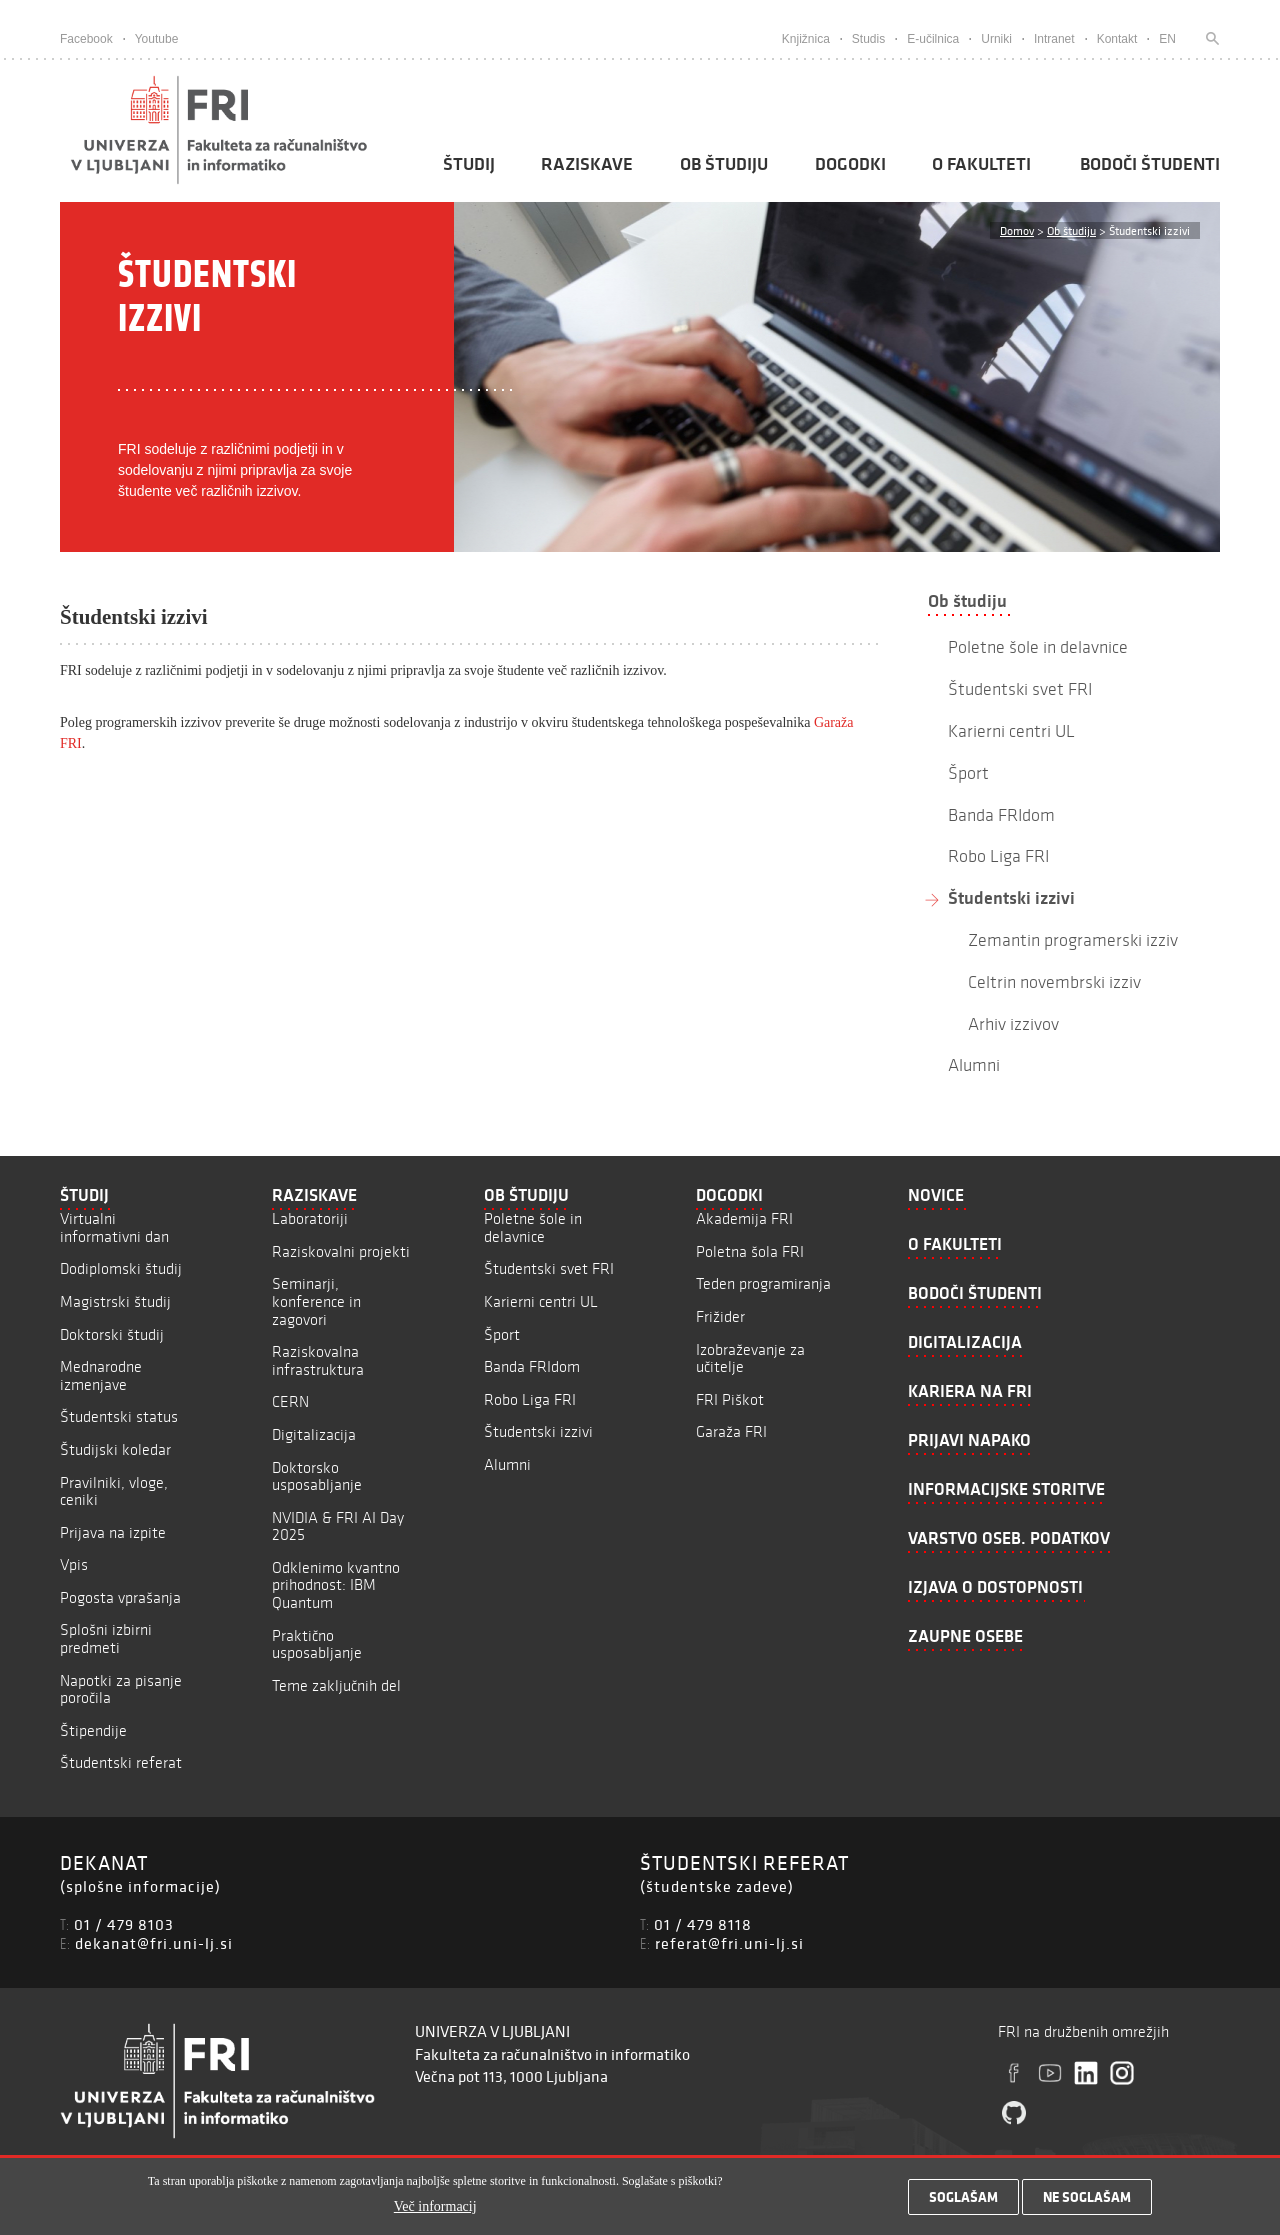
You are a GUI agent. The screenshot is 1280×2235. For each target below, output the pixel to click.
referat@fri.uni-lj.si (729, 1943)
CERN (290, 1401)
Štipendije (93, 1730)
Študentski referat (121, 1762)
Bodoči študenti (1150, 164)
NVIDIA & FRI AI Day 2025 (338, 1526)
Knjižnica (806, 39)
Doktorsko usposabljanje (317, 1476)
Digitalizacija (314, 1434)
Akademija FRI (744, 1218)
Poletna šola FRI (750, 1251)
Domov (1017, 230)
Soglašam (963, 2202)
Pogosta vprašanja (120, 1597)
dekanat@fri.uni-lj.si (154, 1943)
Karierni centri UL (541, 1301)
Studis (868, 39)
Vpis (74, 1564)
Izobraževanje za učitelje (750, 1358)
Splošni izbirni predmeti (106, 1638)
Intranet (1054, 39)
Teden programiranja (763, 1283)
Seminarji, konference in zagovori (316, 1301)
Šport (502, 1334)
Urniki (996, 39)
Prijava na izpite (113, 1532)
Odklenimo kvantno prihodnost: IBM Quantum (336, 1585)
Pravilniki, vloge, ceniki (114, 1491)
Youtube (157, 39)
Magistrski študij (115, 1301)
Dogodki (850, 164)
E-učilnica (933, 39)
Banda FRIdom (532, 1366)
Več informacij (435, 2210)
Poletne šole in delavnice (533, 1227)
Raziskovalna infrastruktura (318, 1360)
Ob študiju (724, 164)
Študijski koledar (115, 1449)
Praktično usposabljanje (317, 1644)
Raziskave (587, 164)
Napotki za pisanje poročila (121, 1689)
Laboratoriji (310, 1218)
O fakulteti (981, 164)
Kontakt (1117, 39)
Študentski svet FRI (549, 1268)
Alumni (507, 1464)
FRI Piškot (730, 1399)
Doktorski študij (112, 1334)
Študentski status (119, 1416)
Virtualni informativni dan (114, 1227)
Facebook (86, 39)
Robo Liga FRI (530, 1399)
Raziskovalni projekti (341, 1251)
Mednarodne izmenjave (101, 1375)
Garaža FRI (731, 1431)
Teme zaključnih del (336, 1685)
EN (1167, 39)
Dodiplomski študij (121, 1268)
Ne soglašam (1087, 2202)
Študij (469, 164)
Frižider (720, 1316)
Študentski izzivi (1011, 898)
